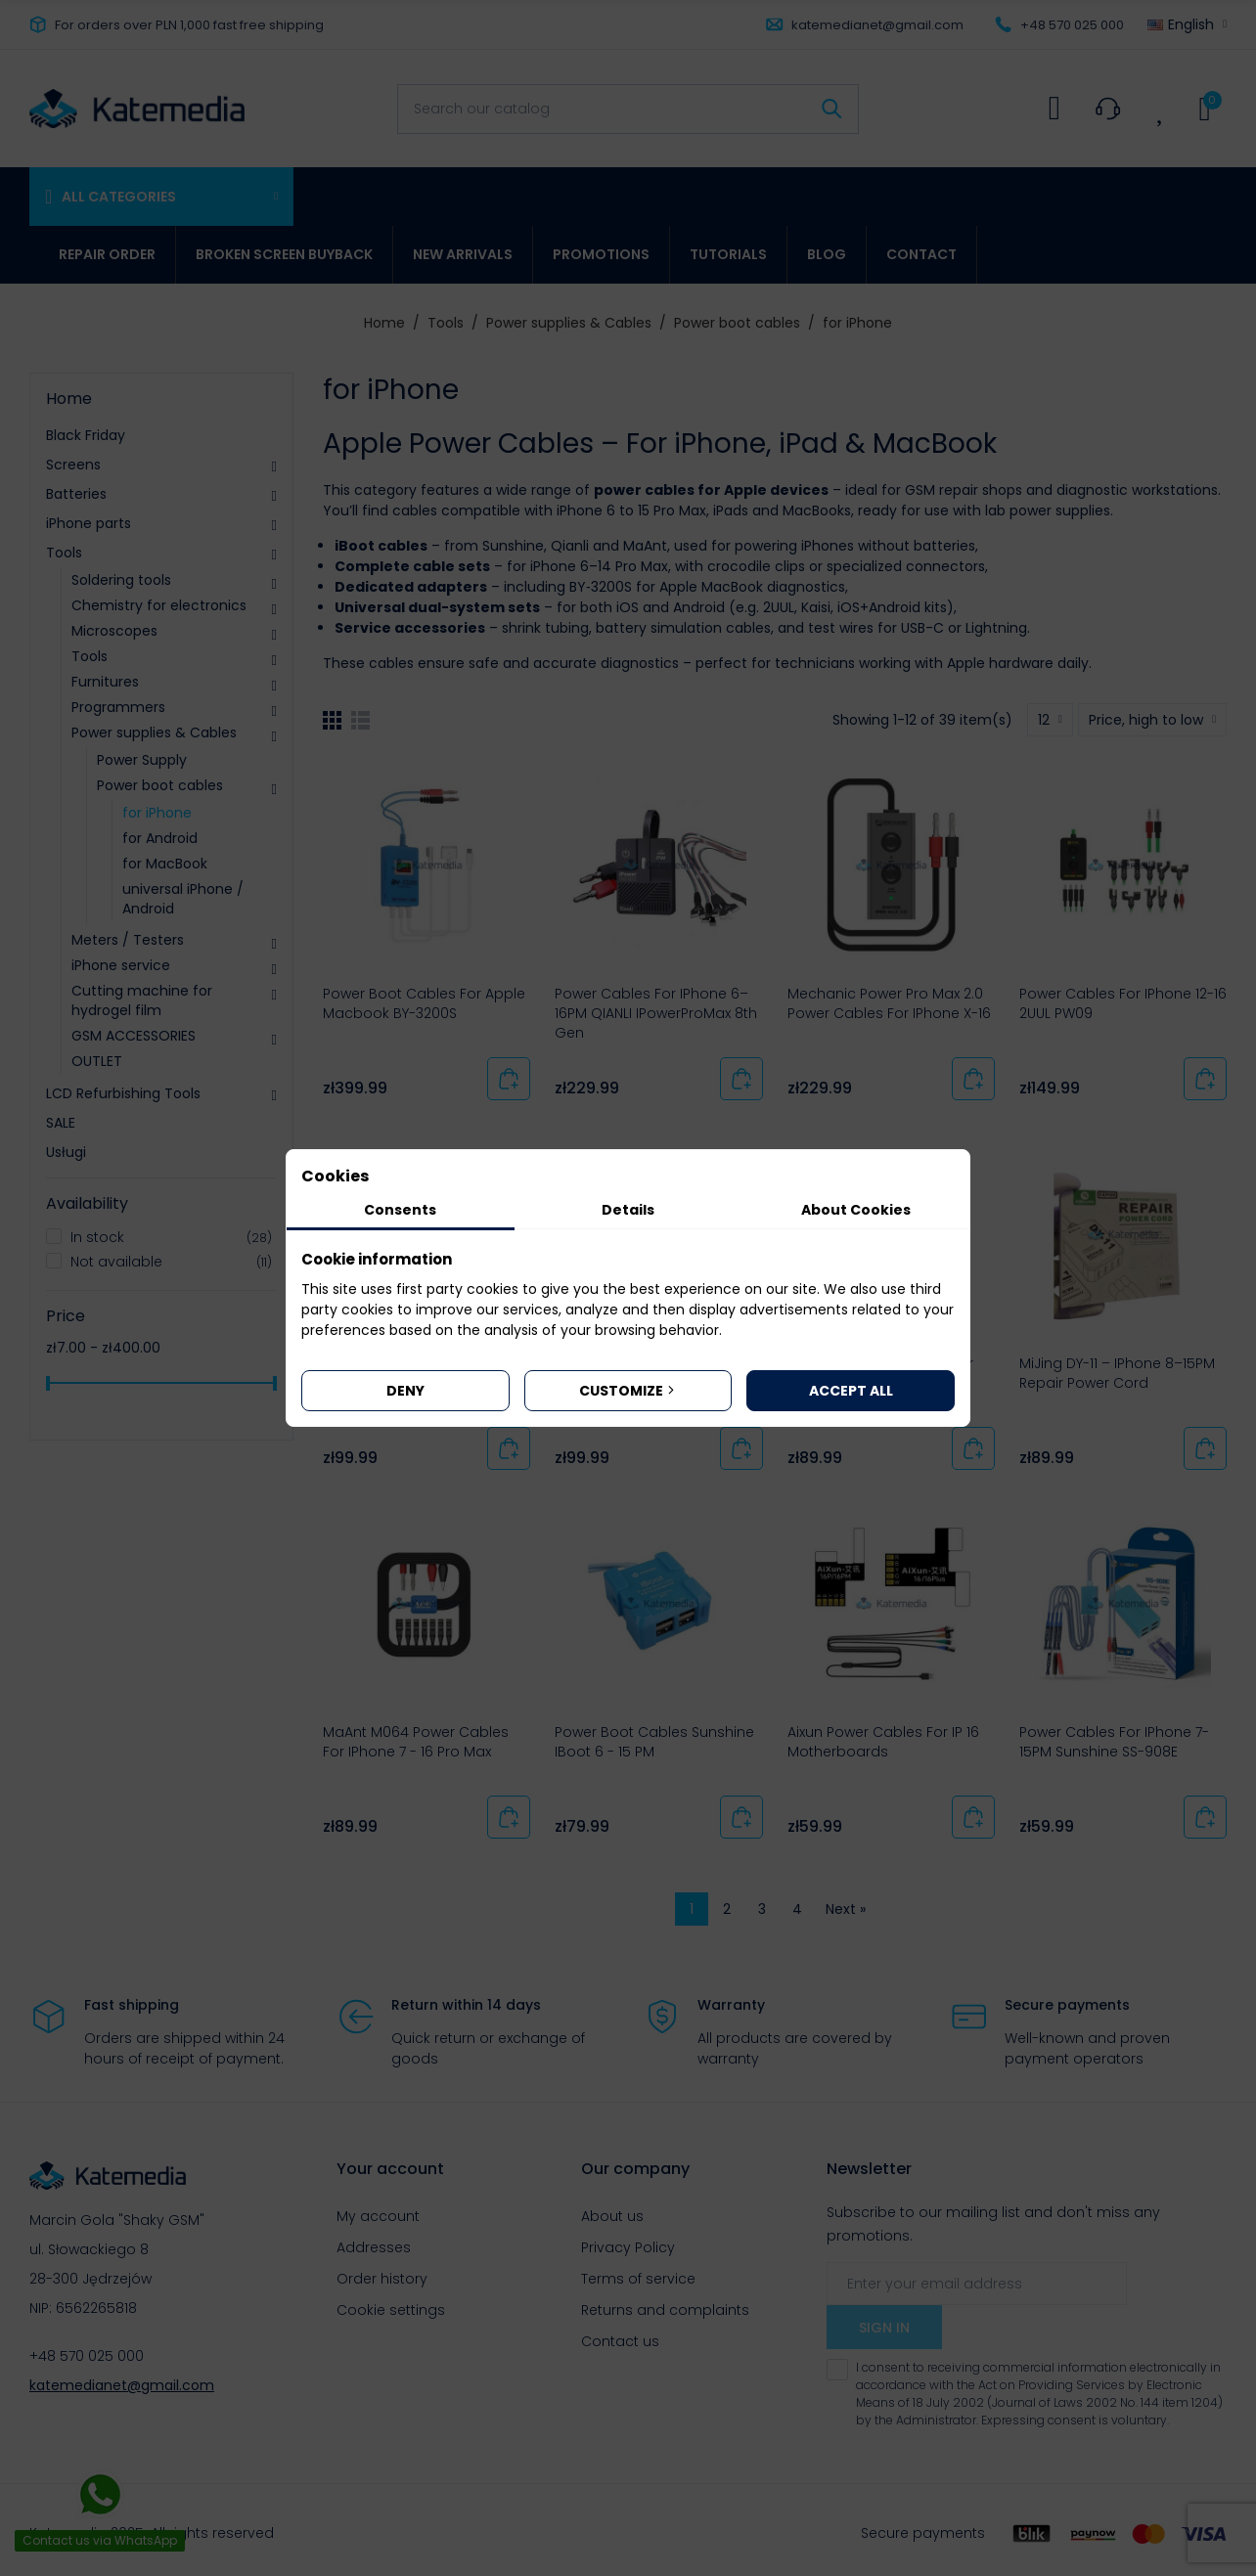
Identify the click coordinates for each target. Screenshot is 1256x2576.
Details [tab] (628, 1210)
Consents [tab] (400, 1210)
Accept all (851, 1390)
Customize (628, 1390)
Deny (405, 1390)
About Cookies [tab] (856, 1210)
